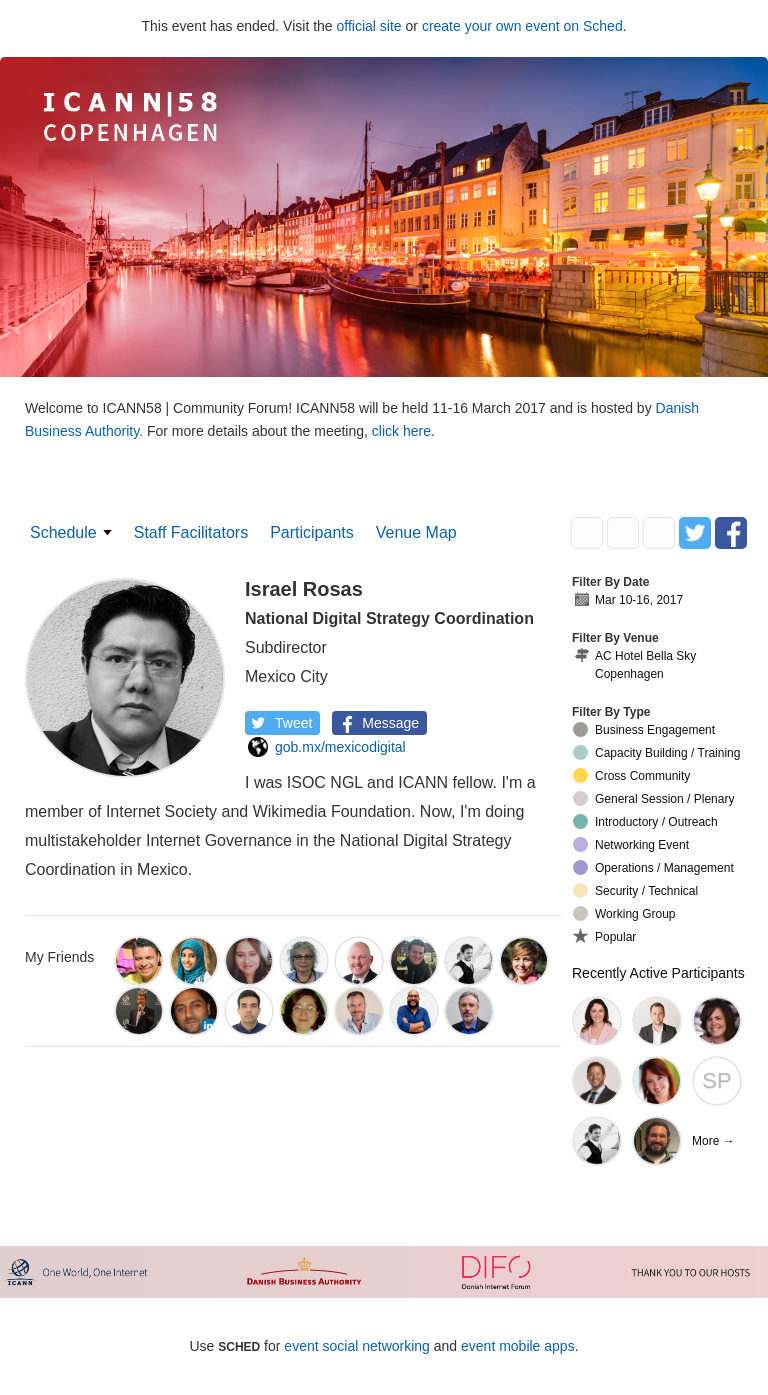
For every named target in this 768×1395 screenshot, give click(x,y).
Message (377, 723)
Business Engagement (644, 729)
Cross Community (631, 775)
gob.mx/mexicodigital (327, 747)
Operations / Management (653, 867)
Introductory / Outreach (645, 821)
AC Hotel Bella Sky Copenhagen (634, 664)
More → (713, 1141)
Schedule (63, 532)
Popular (604, 936)
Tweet (280, 723)
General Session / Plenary (653, 798)
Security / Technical (635, 890)
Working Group (624, 913)
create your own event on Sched (522, 26)
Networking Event (631, 844)
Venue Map (416, 532)
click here (401, 431)
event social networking (357, 1346)
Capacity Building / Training (656, 752)
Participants (312, 532)
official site (369, 26)
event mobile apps (518, 1346)
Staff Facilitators (191, 532)
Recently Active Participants (658, 973)
